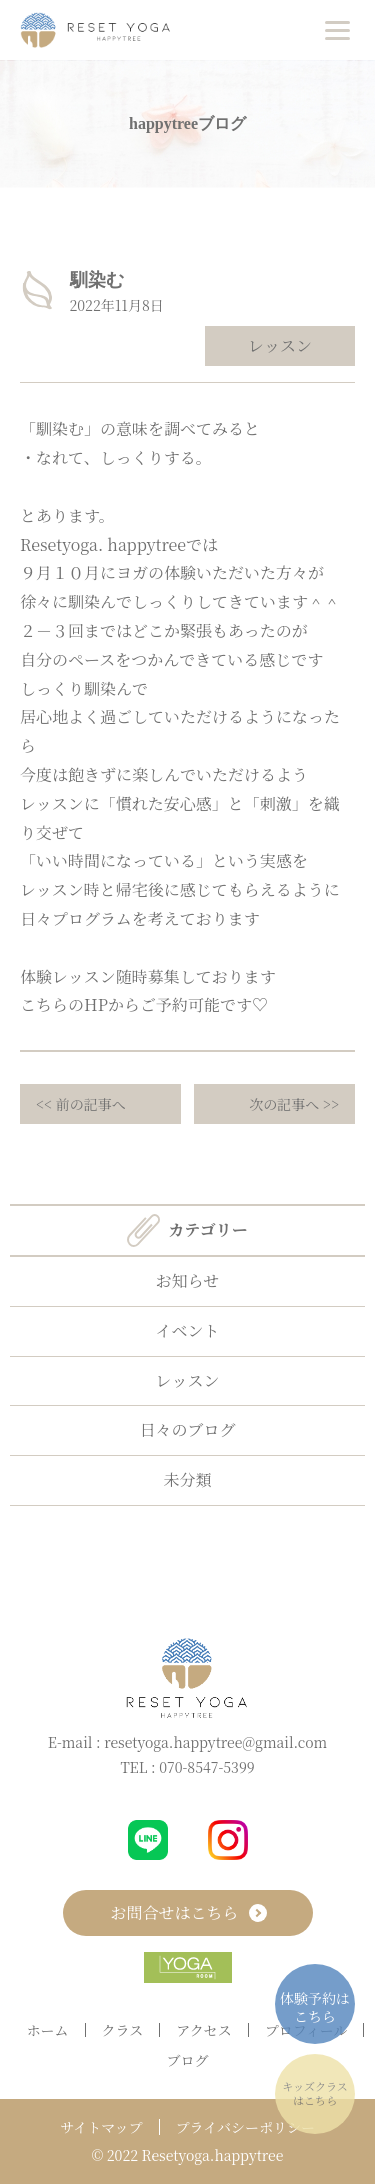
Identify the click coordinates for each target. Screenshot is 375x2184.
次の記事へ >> (294, 1104)
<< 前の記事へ (81, 1104)
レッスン (280, 345)
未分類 (187, 1479)
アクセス (204, 2030)
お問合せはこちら (187, 1912)
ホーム (48, 2030)
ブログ (188, 2060)
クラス (123, 2030)
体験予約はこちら (315, 2007)
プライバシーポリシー (245, 2127)
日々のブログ (187, 1429)
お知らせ (188, 1280)
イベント (187, 1330)
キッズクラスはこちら (314, 2093)
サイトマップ (101, 2127)
